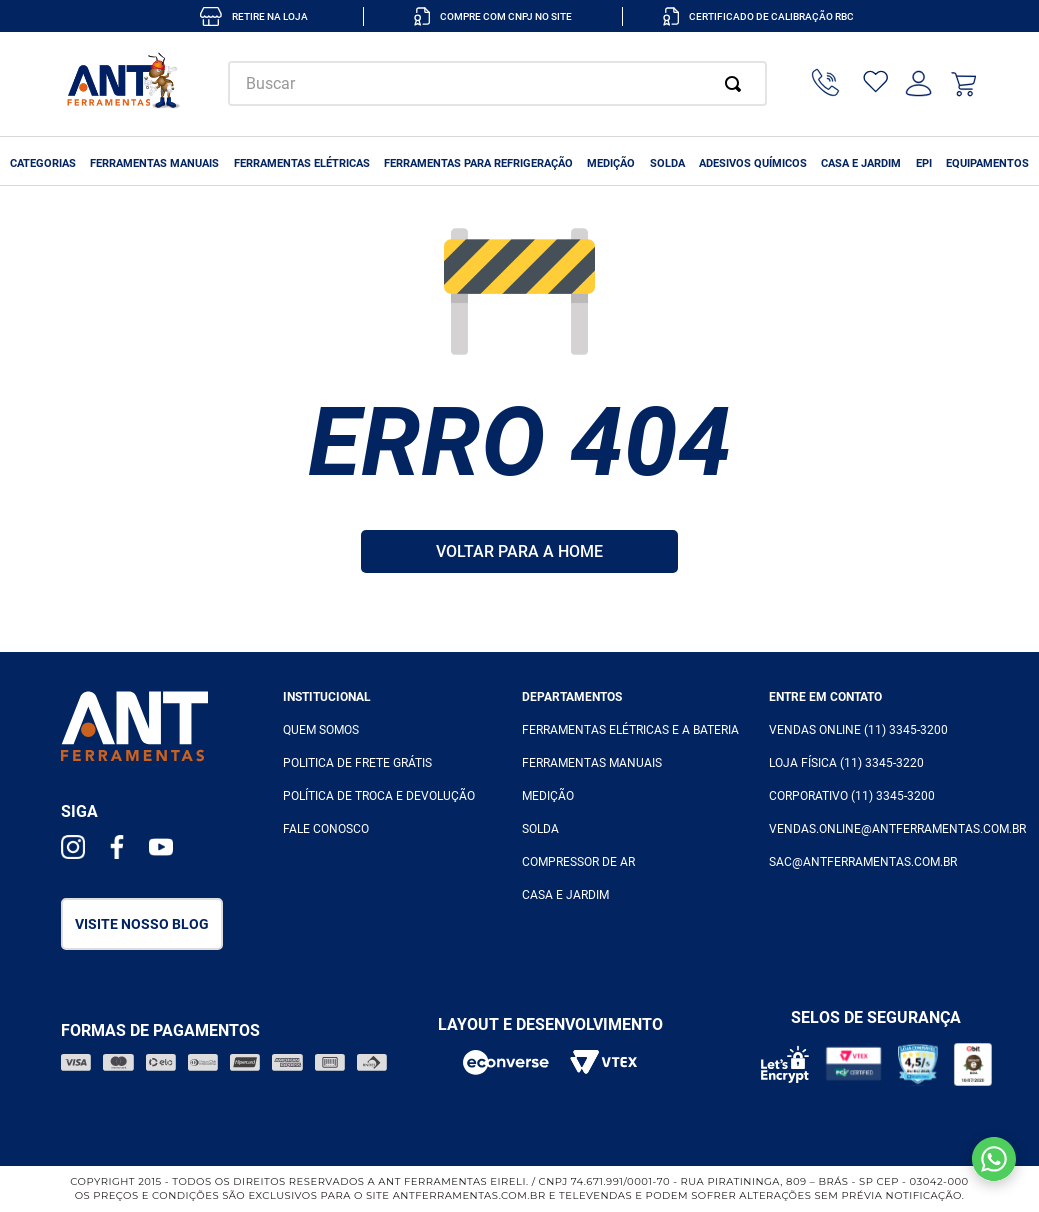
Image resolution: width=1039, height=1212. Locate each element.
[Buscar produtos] (737, 83)
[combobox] (497, 83)
